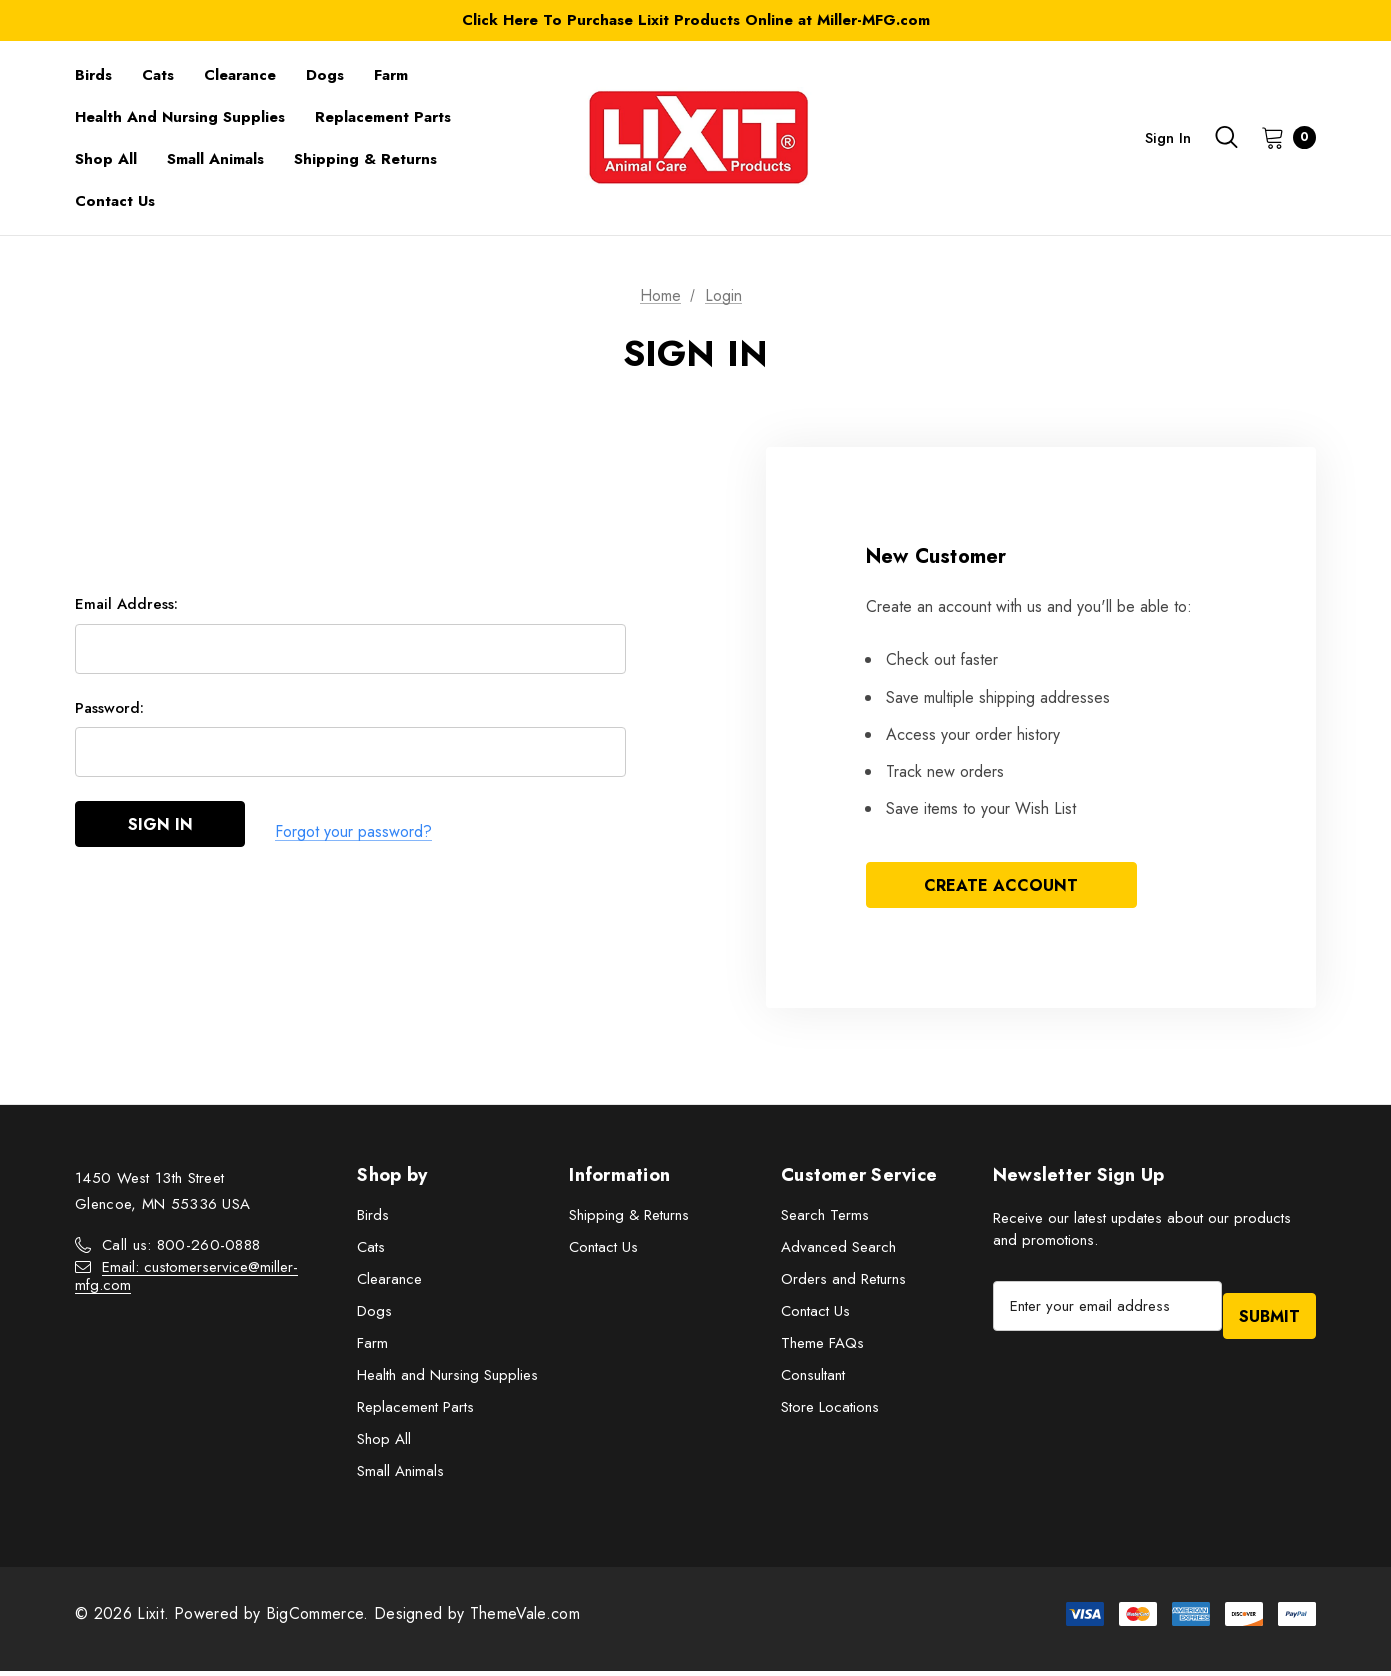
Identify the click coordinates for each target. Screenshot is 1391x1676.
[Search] (1226, 137)
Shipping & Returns (629, 1220)
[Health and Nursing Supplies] (180, 117)
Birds (373, 1220)
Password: (109, 715)
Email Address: (126, 612)
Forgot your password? (353, 834)
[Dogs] (325, 75)
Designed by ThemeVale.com (477, 1618)
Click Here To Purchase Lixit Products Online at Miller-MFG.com (696, 20)
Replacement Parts (415, 1412)
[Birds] (93, 75)
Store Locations (830, 1412)
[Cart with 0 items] (1282, 137)
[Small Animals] (215, 159)
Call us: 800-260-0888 (181, 1250)
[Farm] (391, 75)
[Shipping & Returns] (365, 159)
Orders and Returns (843, 1284)
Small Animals (400, 1476)
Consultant (813, 1380)
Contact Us (603, 1252)
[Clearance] (240, 75)
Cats (371, 1252)
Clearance (389, 1284)
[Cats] (158, 75)
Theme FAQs (822, 1348)
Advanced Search (838, 1252)
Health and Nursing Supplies (447, 1380)
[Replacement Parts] (383, 117)
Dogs (374, 1316)
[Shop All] (106, 159)
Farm (372, 1348)
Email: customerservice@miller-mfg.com (186, 1281)
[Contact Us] (115, 201)
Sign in (1168, 138)
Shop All (384, 1444)
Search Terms (825, 1220)
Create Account (1001, 887)
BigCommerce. (320, 1618)
